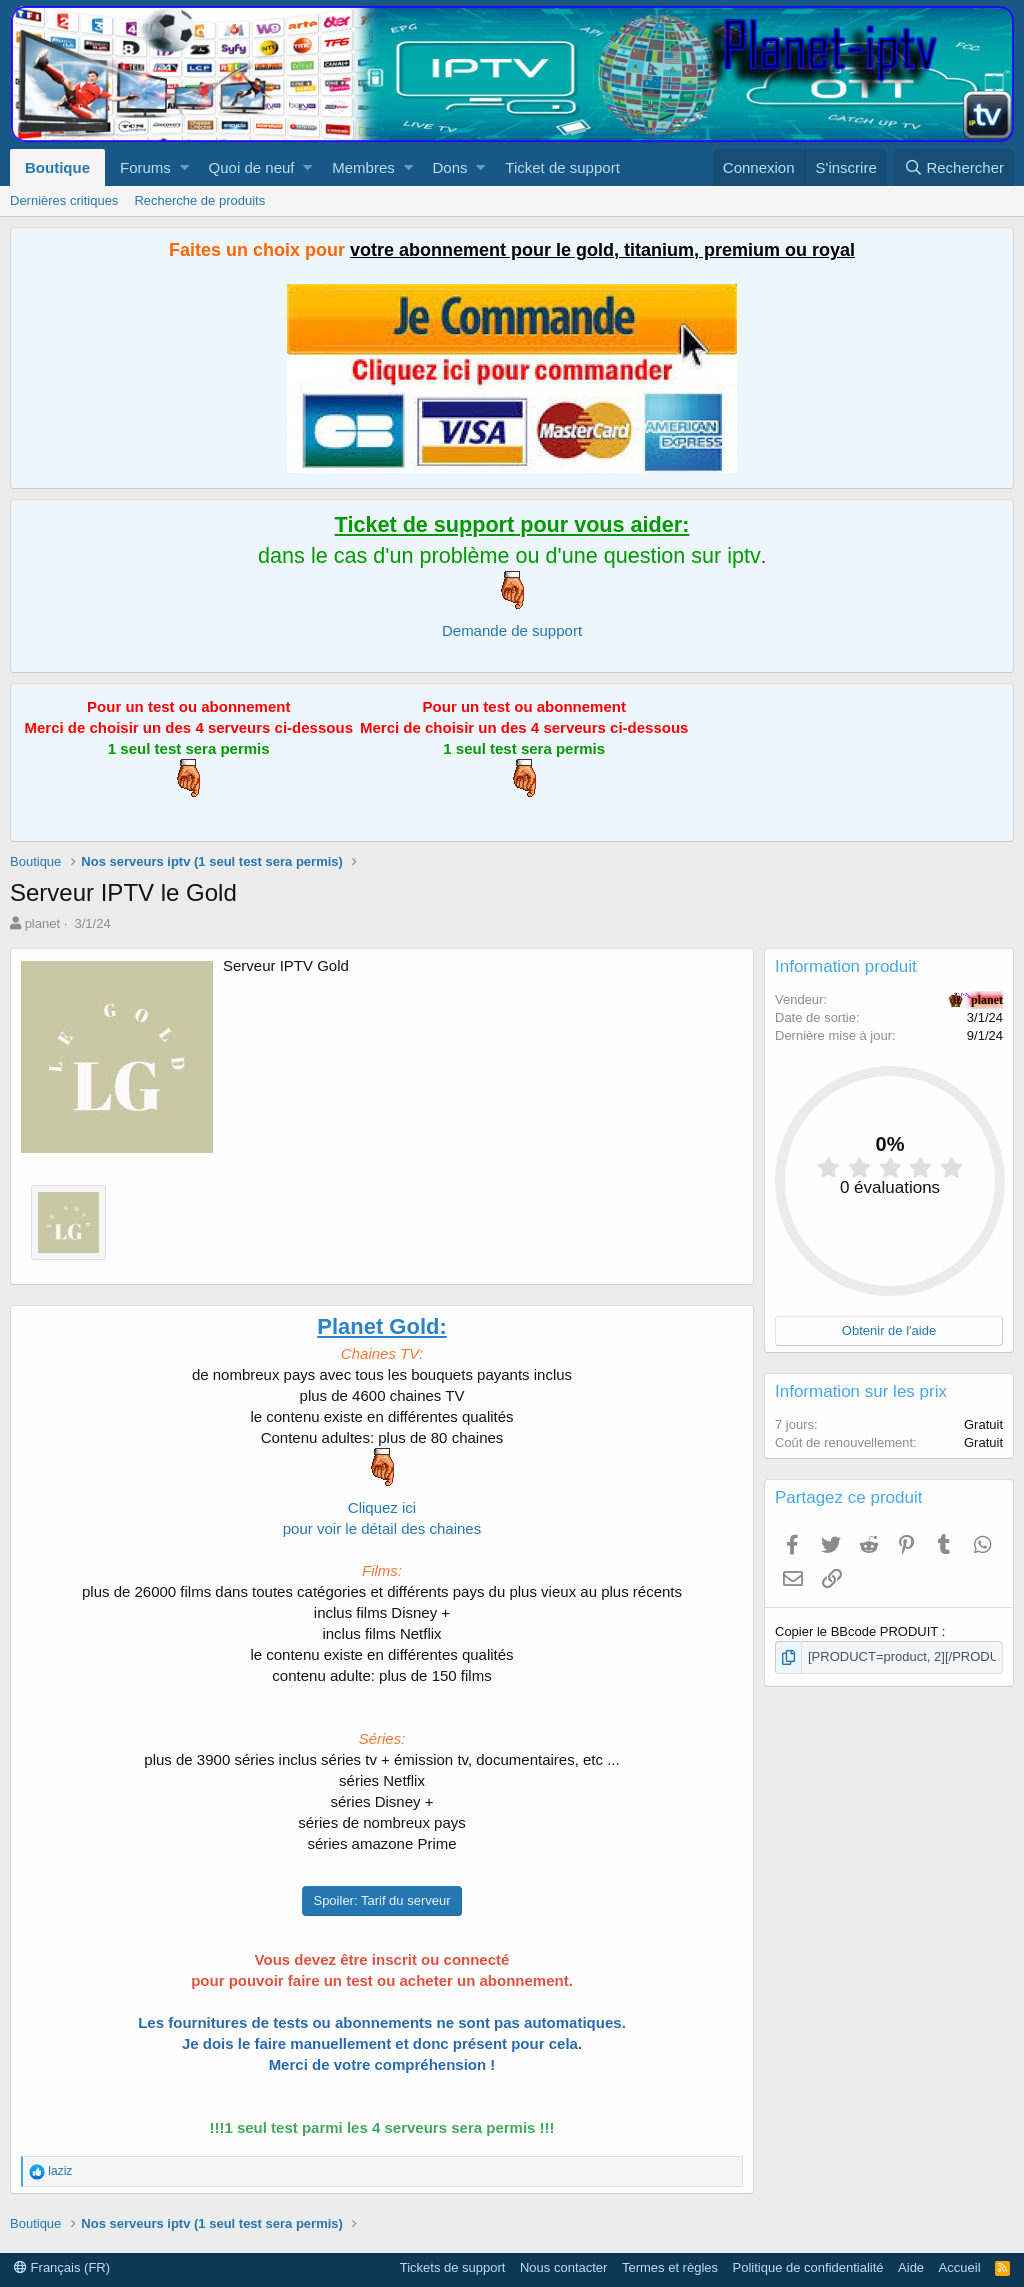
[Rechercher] (954, 167)
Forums (145, 167)
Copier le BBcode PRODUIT (858, 1631)
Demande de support (512, 630)
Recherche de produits (199, 200)
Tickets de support (453, 2267)
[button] (184, 167)
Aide (911, 2267)
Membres (363, 167)
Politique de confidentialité (808, 2267)
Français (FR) (62, 2267)
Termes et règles (670, 2267)
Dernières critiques (64, 200)
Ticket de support (562, 167)
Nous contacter (563, 2267)
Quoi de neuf (252, 167)
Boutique (57, 167)
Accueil (960, 2267)
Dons (450, 167)
